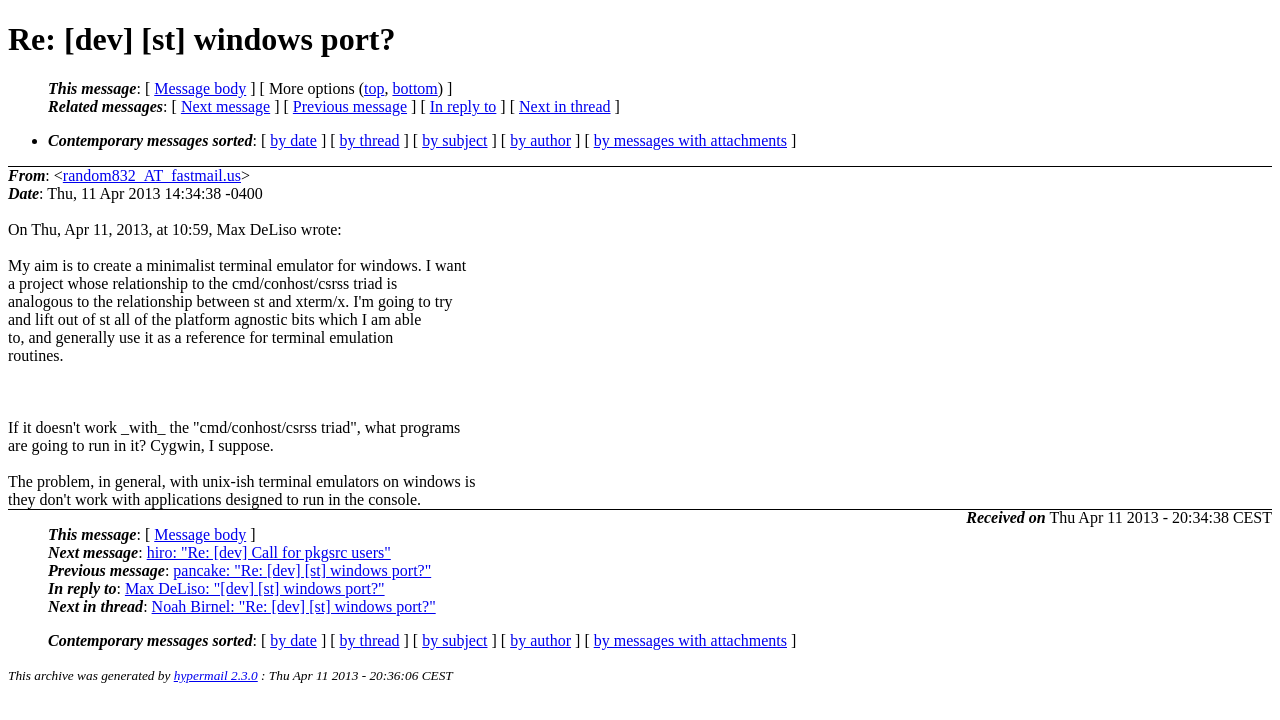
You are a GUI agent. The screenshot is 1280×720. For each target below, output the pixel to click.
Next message (225, 106)
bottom (414, 88)
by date (293, 140)
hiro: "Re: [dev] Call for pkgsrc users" (269, 552)
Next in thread (565, 106)
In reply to (463, 106)
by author (540, 140)
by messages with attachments (690, 140)
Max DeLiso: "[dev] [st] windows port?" (255, 588)
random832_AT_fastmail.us (152, 175)
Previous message (350, 106)
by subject (454, 140)
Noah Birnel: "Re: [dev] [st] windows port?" (294, 606)
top (374, 88)
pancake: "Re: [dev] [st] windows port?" (302, 570)
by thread (370, 140)
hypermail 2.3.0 (216, 675)
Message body (200, 88)
